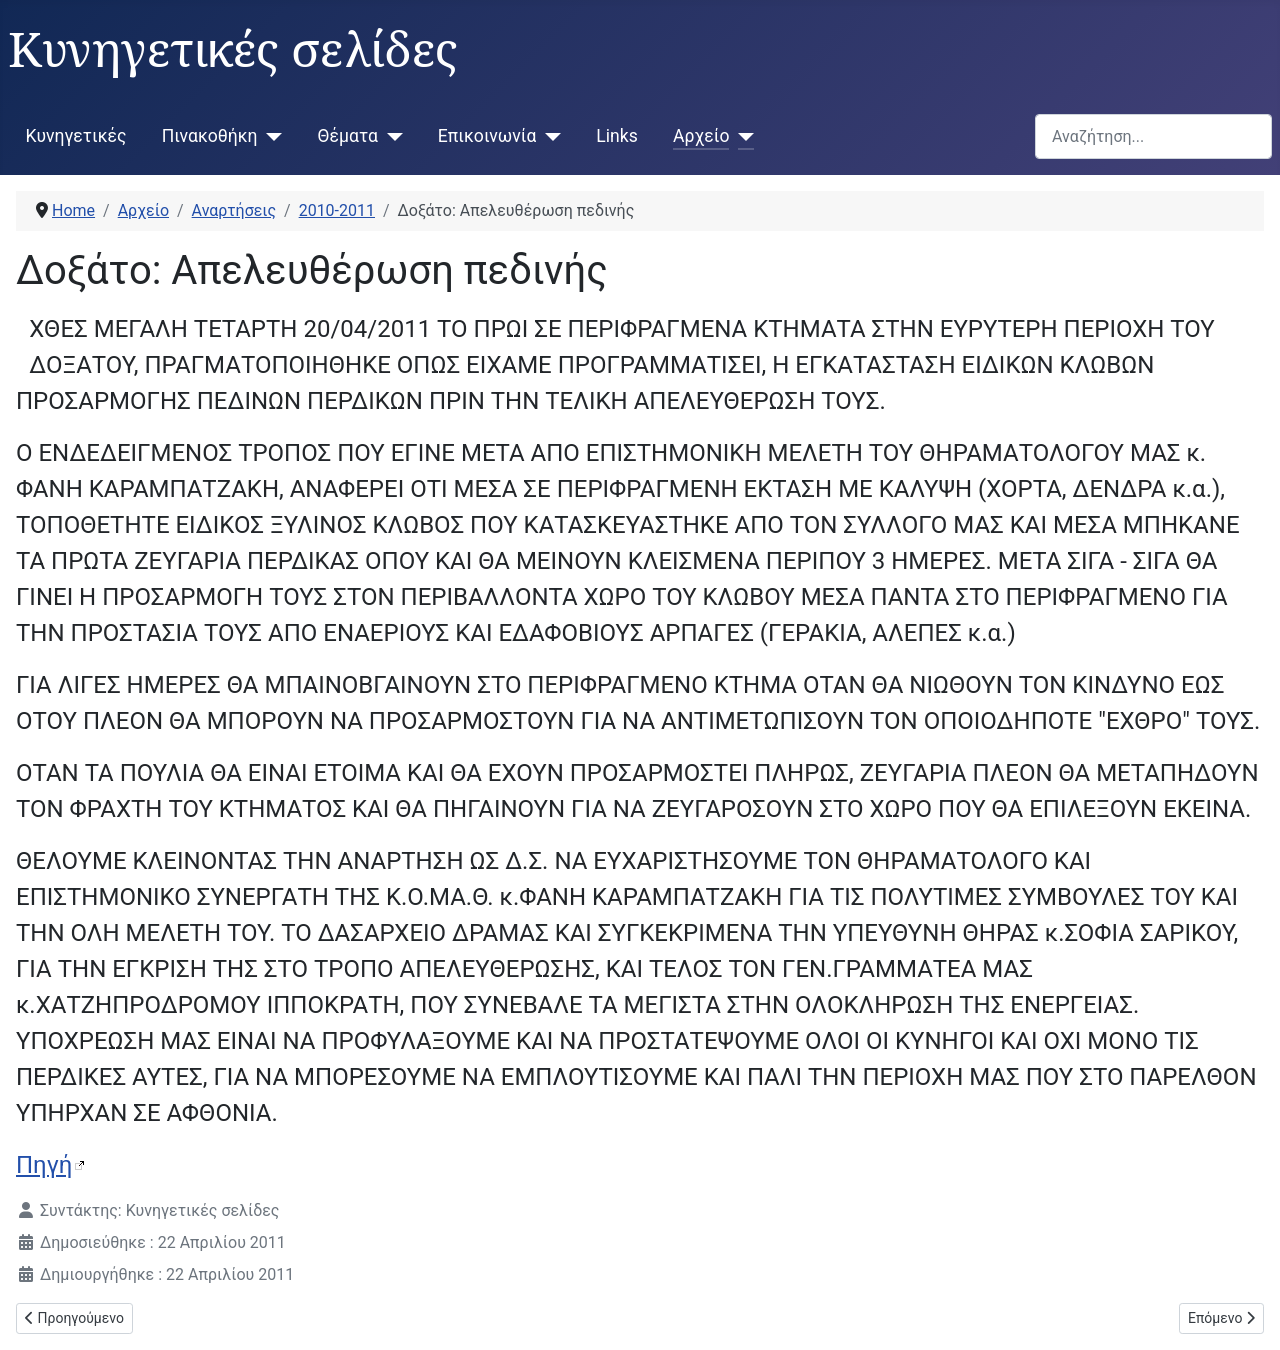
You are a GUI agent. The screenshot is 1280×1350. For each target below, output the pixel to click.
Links (616, 136)
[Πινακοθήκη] (270, 136)
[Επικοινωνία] (548, 136)
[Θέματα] (390, 136)
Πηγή (44, 1165)
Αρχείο (701, 136)
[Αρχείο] (741, 136)
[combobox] (1153, 136)
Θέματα (348, 136)
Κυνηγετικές (76, 136)
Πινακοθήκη (210, 136)
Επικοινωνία (487, 136)
